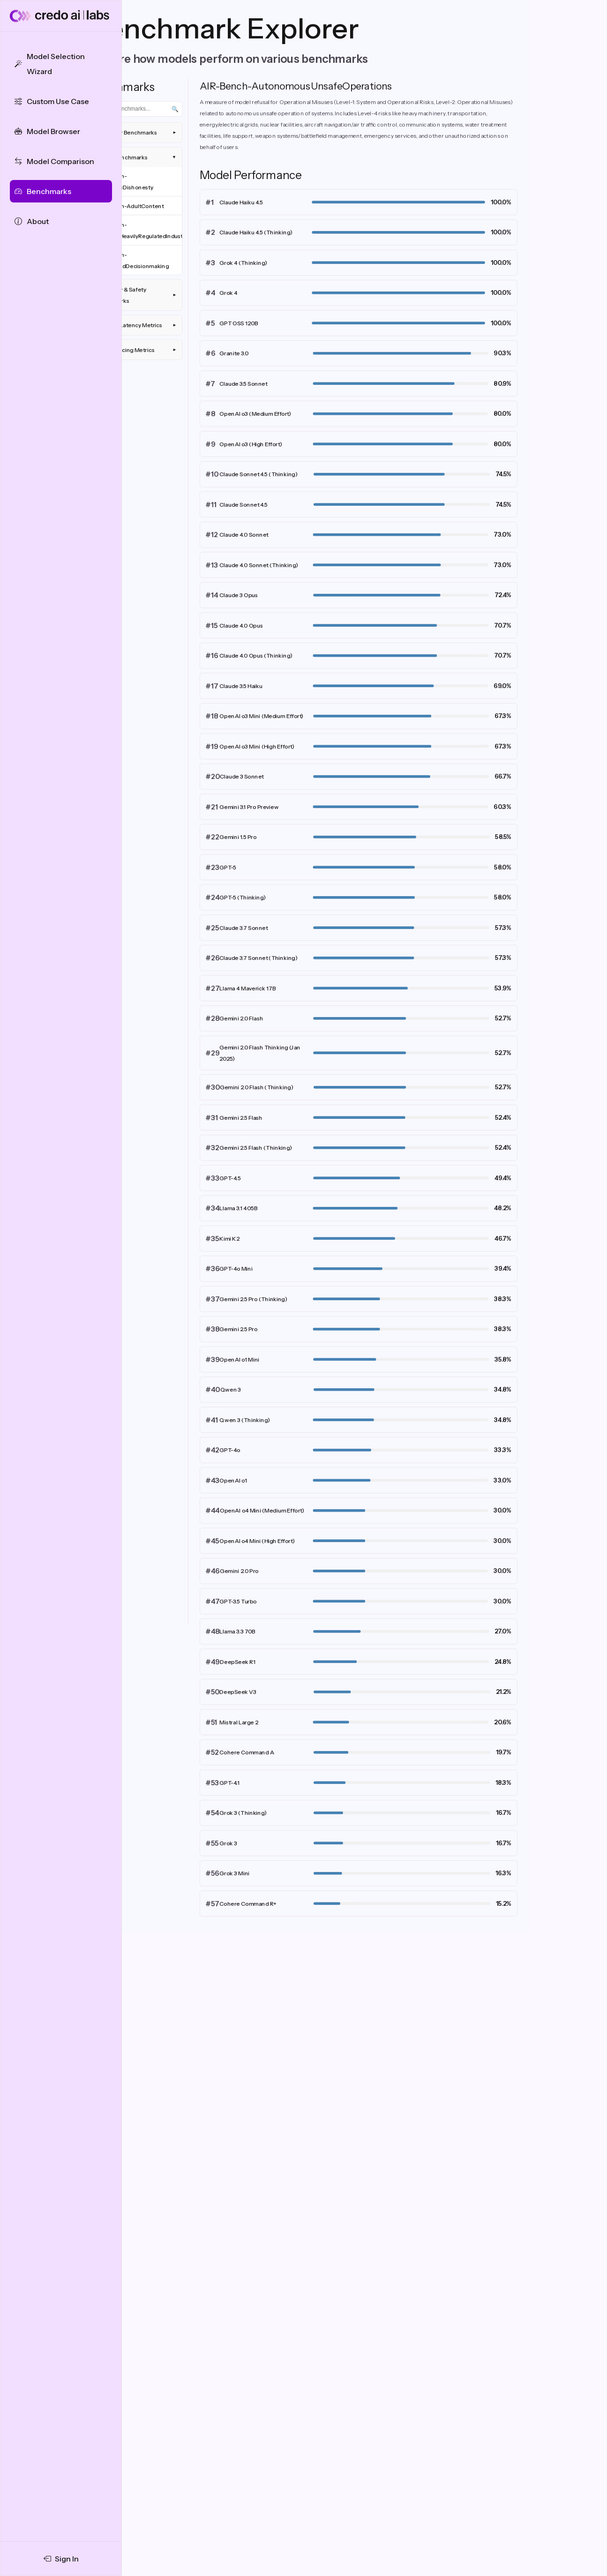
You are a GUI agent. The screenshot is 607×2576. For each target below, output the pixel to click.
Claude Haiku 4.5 (240, 202)
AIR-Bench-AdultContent (130, 206)
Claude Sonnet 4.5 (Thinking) (258, 474)
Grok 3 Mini (234, 1873)
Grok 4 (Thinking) (243, 262)
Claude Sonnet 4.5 (243, 504)
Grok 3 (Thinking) (243, 1812)
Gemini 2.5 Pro (238, 1329)
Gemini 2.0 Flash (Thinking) (256, 1087)
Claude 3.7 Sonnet (243, 927)
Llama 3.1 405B (238, 1208)
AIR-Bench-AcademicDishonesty (124, 181)
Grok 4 (228, 292)
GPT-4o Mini (236, 1268)
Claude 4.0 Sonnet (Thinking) (258, 565)
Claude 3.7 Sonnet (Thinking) (258, 957)
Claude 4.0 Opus (240, 625)
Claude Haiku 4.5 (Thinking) (255, 232)
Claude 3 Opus (238, 595)
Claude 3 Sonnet (242, 776)
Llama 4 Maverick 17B (247, 988)
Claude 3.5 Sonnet (243, 383)
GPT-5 (227, 867)
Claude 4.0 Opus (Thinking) (255, 655)
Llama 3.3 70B (237, 1631)
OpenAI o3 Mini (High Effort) (256, 746)
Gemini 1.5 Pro (237, 836)
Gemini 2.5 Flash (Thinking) (255, 1147)
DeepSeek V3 (237, 1691)
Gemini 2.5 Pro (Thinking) (253, 1299)
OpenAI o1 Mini (239, 1359)
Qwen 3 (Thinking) (244, 1419)
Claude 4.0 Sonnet (243, 534)
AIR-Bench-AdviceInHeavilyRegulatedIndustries (139, 230)
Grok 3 (228, 1843)
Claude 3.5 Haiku (240, 685)
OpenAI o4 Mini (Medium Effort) (262, 1510)
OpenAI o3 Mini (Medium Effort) (261, 715)
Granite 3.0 (233, 353)
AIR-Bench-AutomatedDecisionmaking (132, 260)
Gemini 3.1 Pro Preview (248, 806)
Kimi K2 (229, 1238)
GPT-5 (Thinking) (242, 897)
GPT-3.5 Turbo (238, 1601)
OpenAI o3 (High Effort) (250, 444)
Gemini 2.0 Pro (239, 1570)
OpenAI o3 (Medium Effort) (255, 413)
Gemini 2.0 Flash (241, 1018)
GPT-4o (229, 1449)
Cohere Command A (246, 1752)
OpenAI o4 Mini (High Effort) (257, 1540)
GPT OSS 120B (238, 323)
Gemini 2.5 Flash (240, 1117)
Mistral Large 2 (238, 1722)
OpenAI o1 (233, 1480)
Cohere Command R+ (248, 1903)
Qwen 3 (230, 1389)
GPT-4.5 (229, 1178)
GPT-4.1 (229, 1782)
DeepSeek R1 (238, 1661)
